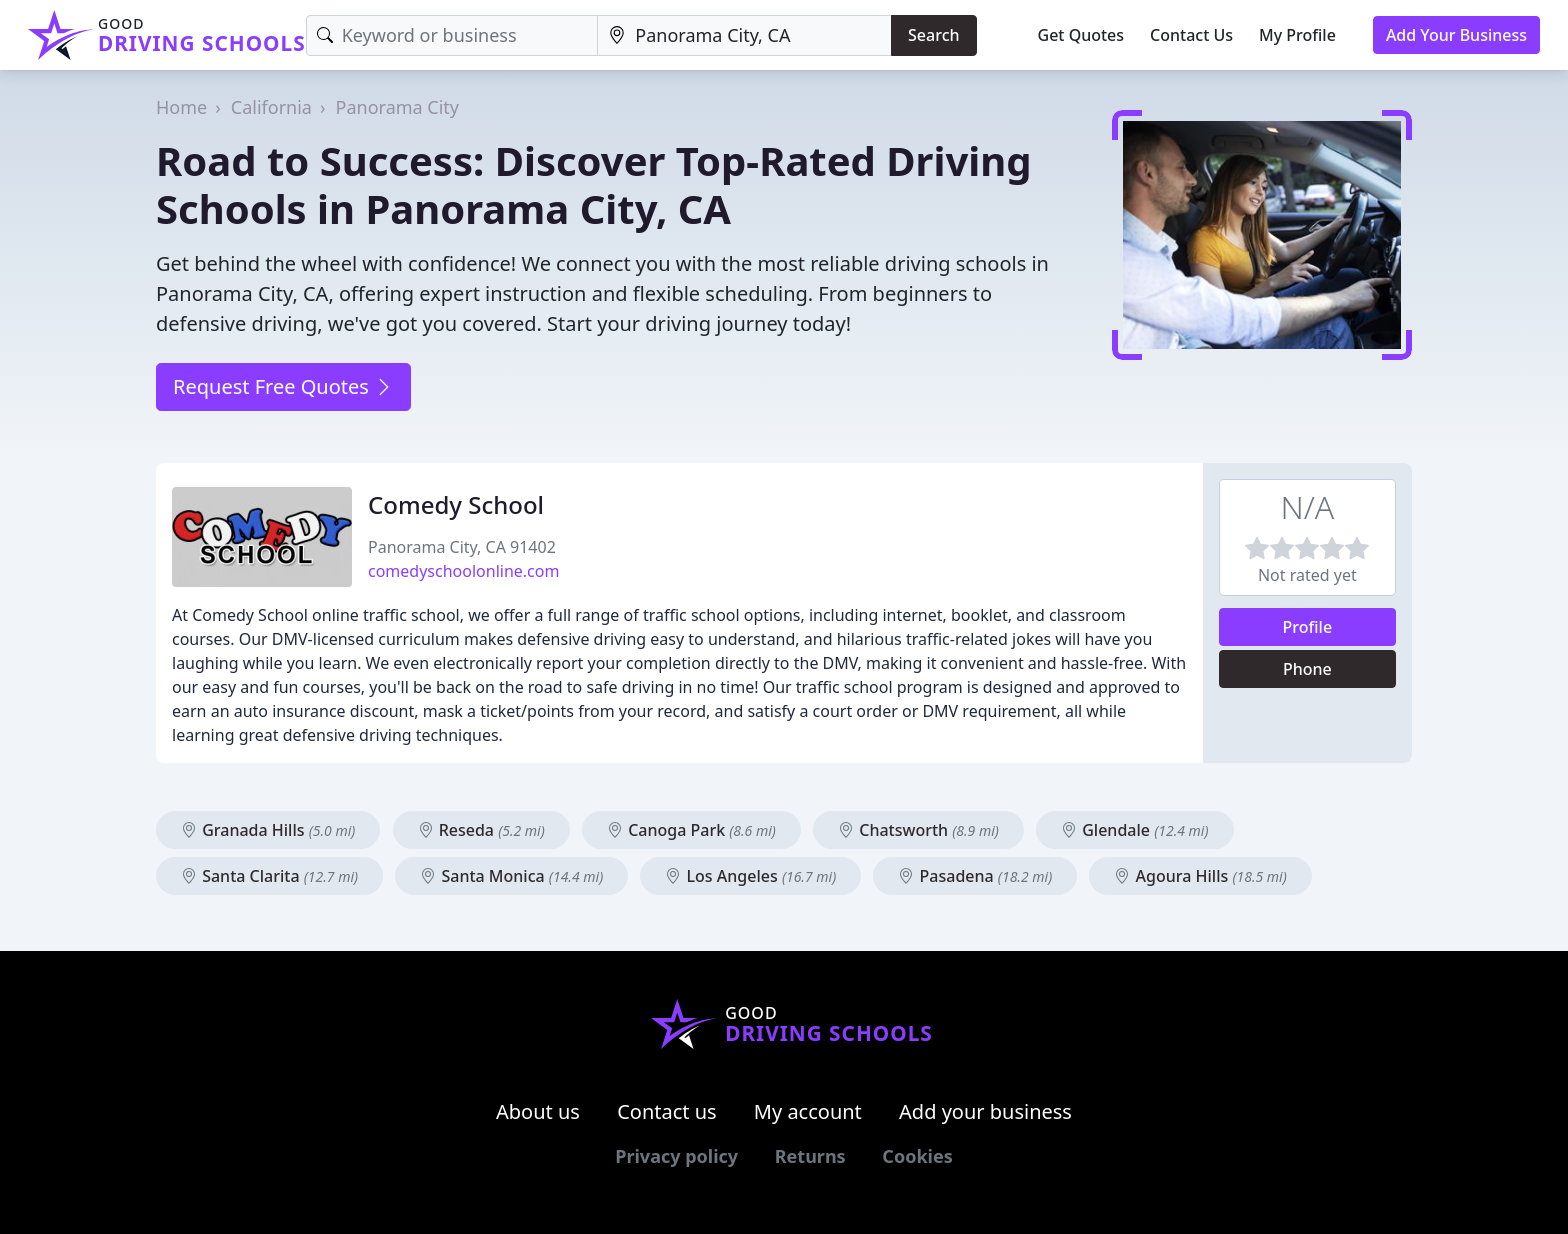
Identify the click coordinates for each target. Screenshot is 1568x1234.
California (271, 107)
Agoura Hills (1200, 876)
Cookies (917, 1156)
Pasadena (975, 876)
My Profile (1297, 35)
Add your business (985, 1111)
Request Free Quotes (283, 386)
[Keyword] (452, 35)
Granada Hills (268, 830)
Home (181, 107)
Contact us (667, 1111)
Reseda (481, 830)
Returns (810, 1156)
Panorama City (397, 107)
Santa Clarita (269, 876)
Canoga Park (691, 830)
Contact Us (1191, 35)
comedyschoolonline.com (463, 571)
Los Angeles (750, 876)
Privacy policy (676, 1156)
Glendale (1134, 830)
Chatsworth (918, 830)
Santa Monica (511, 876)
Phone (1307, 669)
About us (538, 1111)
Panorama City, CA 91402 (462, 547)
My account (808, 1111)
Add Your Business (1456, 35)
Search (933, 35)
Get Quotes (1081, 35)
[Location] (744, 35)
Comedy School (456, 504)
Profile (1308, 627)
